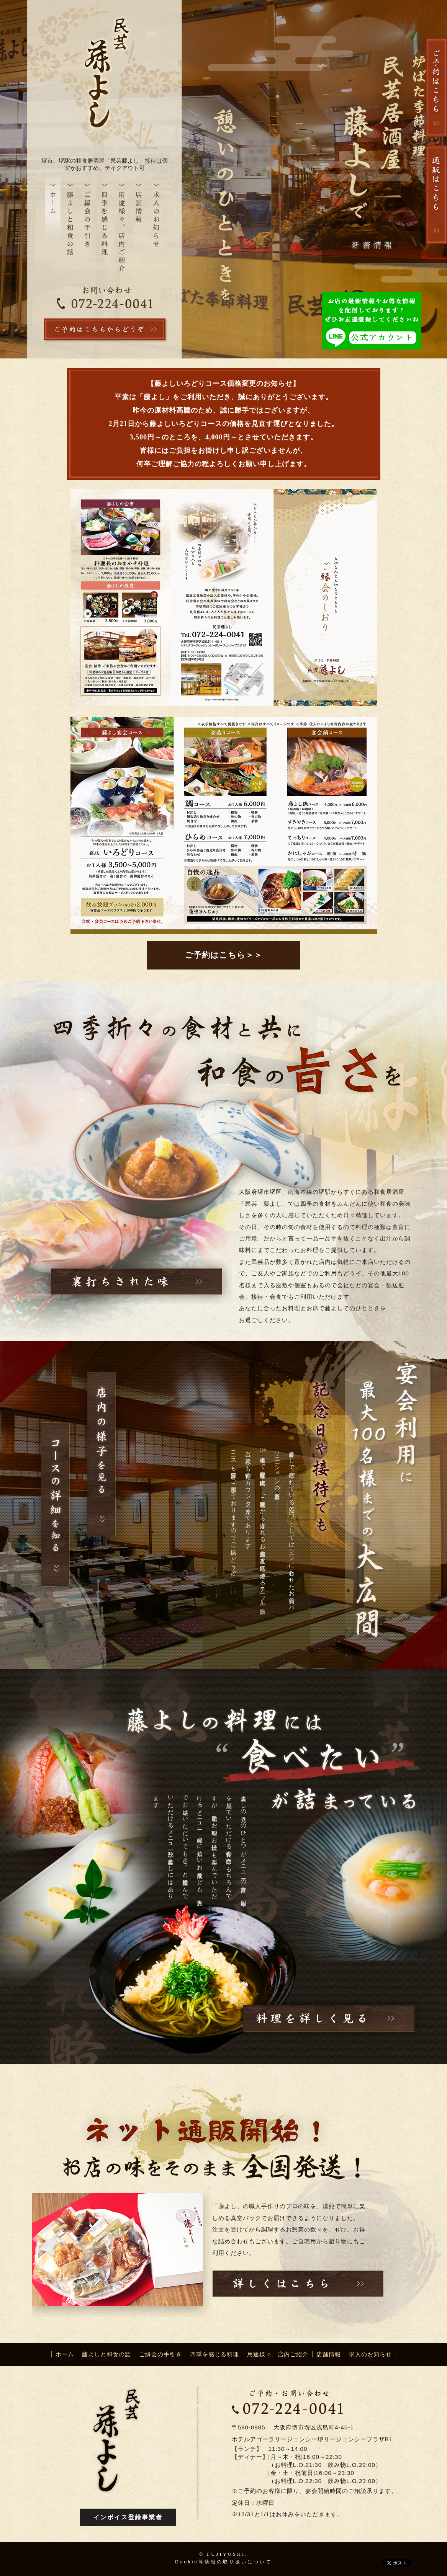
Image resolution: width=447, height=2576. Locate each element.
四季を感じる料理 (214, 2354)
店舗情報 (328, 2354)
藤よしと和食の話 (106, 2354)
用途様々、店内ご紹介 (277, 2354)
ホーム (65, 2354)
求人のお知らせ (370, 2354)
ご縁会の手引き (160, 2354)
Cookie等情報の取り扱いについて (223, 2562)
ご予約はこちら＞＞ (223, 955)
